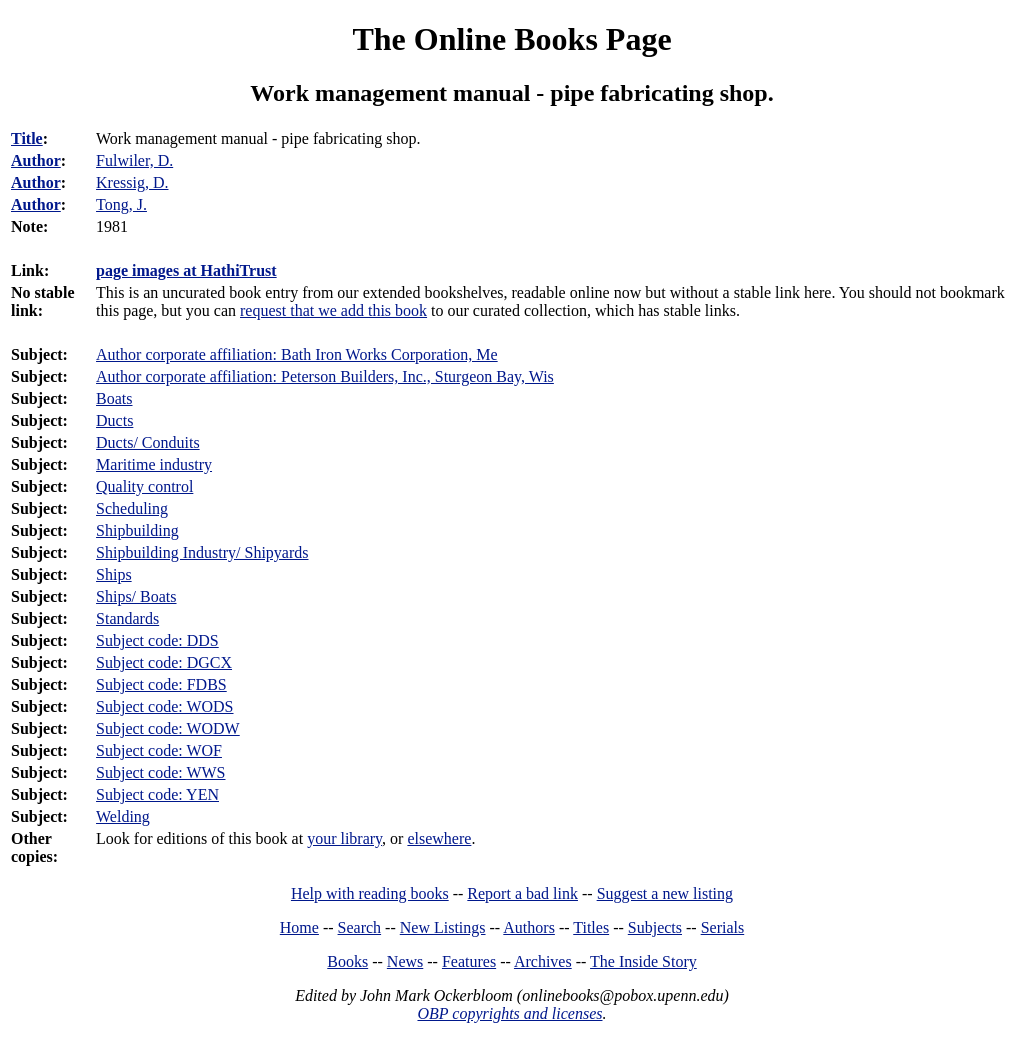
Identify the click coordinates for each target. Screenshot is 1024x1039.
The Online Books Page (511, 39)
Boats (114, 398)
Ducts (114, 420)
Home (299, 927)
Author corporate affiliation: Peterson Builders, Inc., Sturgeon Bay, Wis (325, 376)
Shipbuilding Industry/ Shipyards (202, 552)
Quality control (144, 486)
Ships (114, 574)
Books (347, 961)
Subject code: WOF (159, 750)
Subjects (655, 927)
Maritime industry (154, 464)
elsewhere (439, 838)
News (405, 961)
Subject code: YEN (157, 794)
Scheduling (132, 508)
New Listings (443, 927)
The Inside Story (643, 961)
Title (27, 138)
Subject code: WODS (164, 706)
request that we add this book (333, 310)
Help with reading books (370, 893)
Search (360, 927)
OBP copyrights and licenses (509, 1013)
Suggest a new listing (665, 893)
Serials (723, 927)
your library (344, 838)
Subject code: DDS (157, 640)
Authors (529, 927)
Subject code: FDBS (161, 684)
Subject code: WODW (168, 728)
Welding (123, 816)
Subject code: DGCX (164, 662)
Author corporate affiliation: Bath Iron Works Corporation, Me (297, 354)
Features (469, 961)
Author (36, 160)
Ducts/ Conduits (148, 442)
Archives (543, 961)
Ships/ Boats (136, 596)
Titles (591, 927)
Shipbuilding (137, 530)
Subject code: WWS (160, 772)
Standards (127, 618)
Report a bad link (522, 893)
